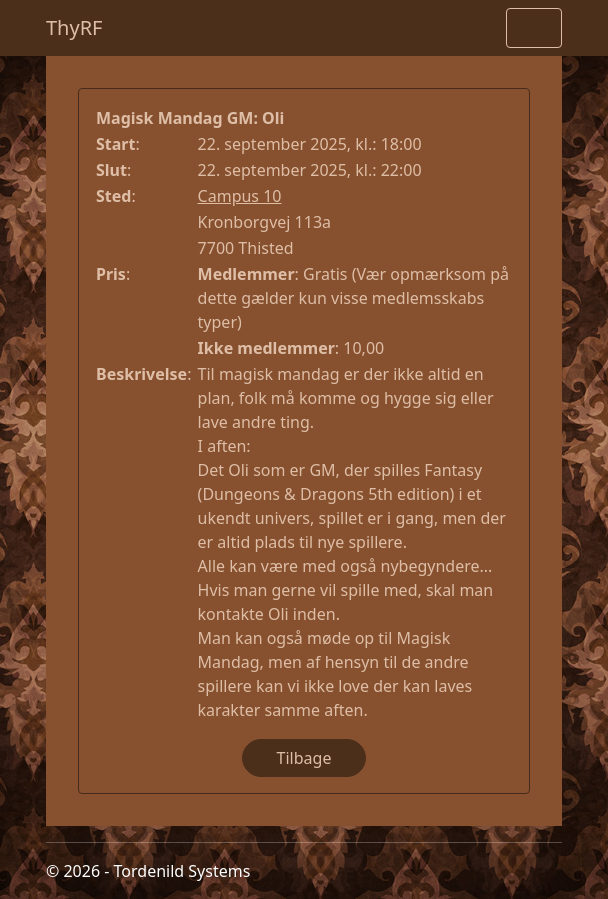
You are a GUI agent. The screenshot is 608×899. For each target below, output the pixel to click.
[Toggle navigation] (534, 28)
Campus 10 (240, 196)
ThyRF (74, 27)
